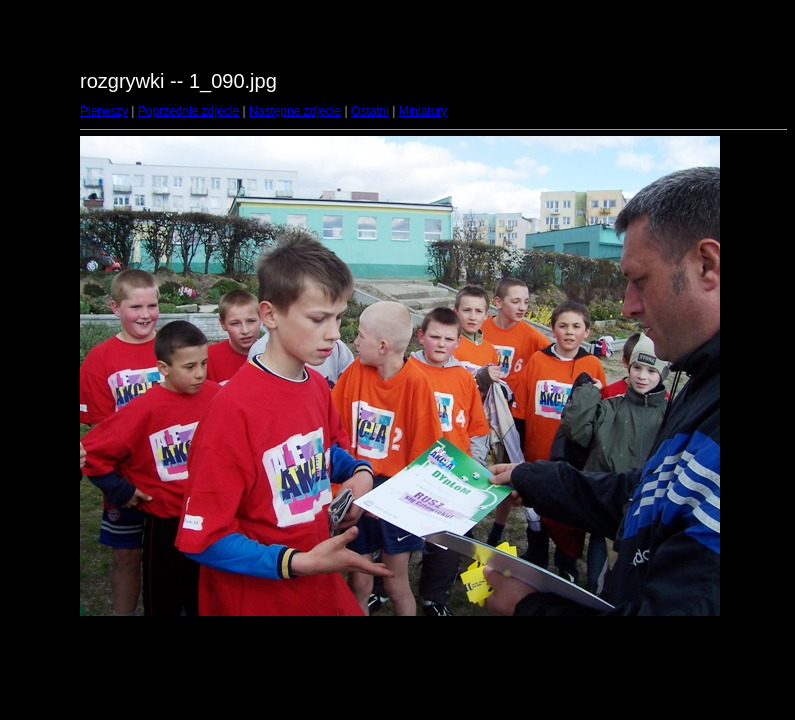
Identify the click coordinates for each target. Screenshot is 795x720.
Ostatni (370, 111)
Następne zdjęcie (295, 111)
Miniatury (423, 111)
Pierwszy (104, 111)
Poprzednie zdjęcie (188, 111)
